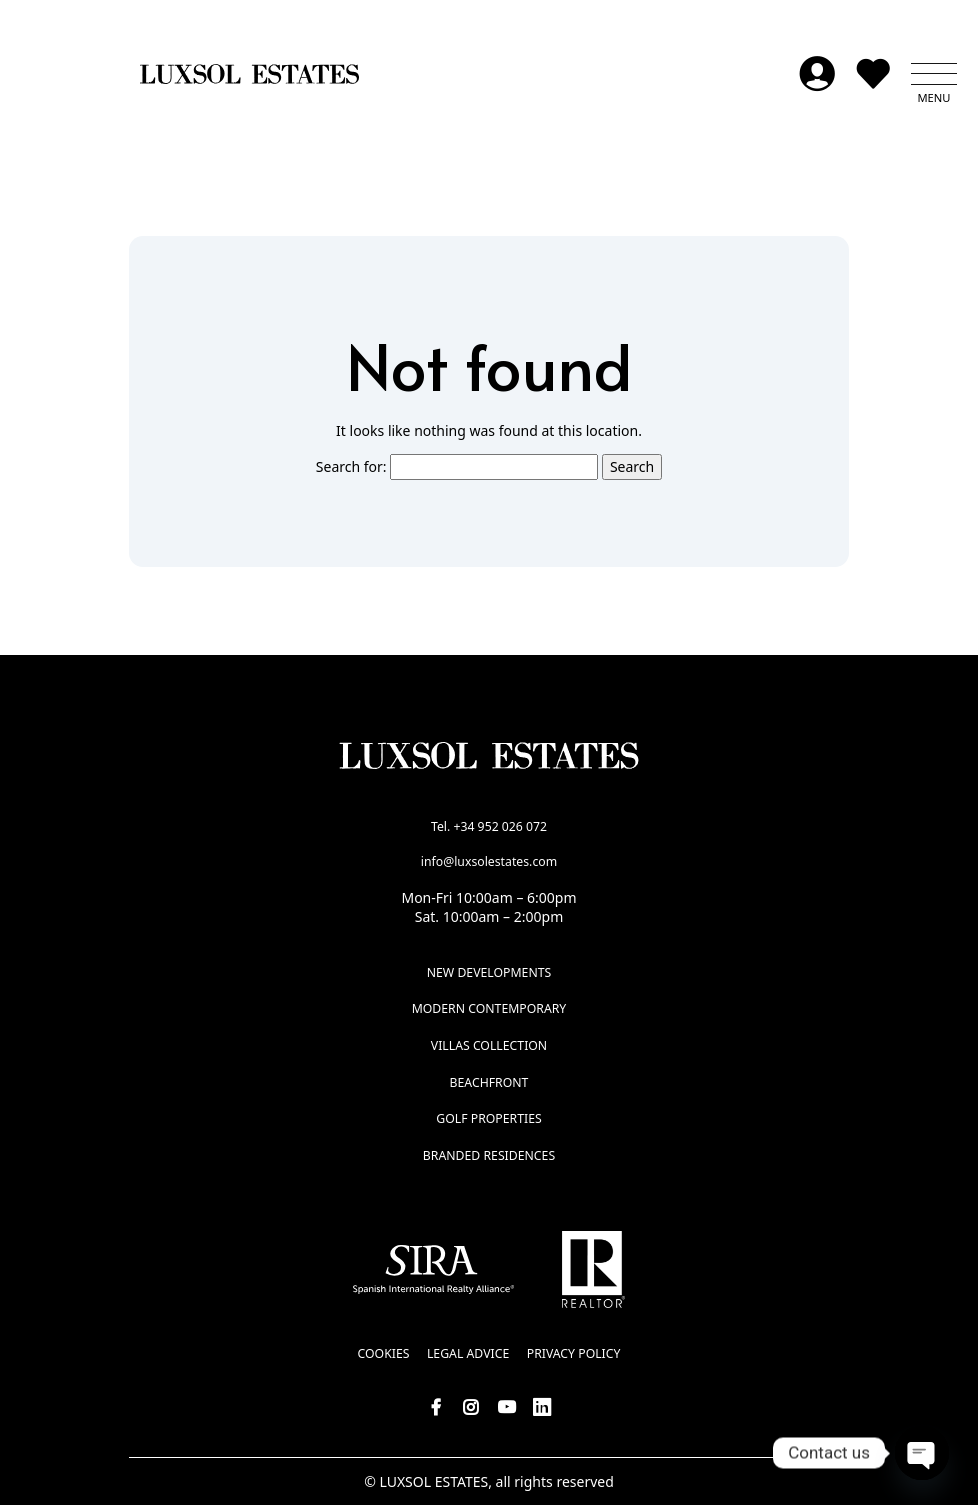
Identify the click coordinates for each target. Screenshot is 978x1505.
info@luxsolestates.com (489, 861)
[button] (934, 74)
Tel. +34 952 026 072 (489, 826)
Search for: (351, 466)
